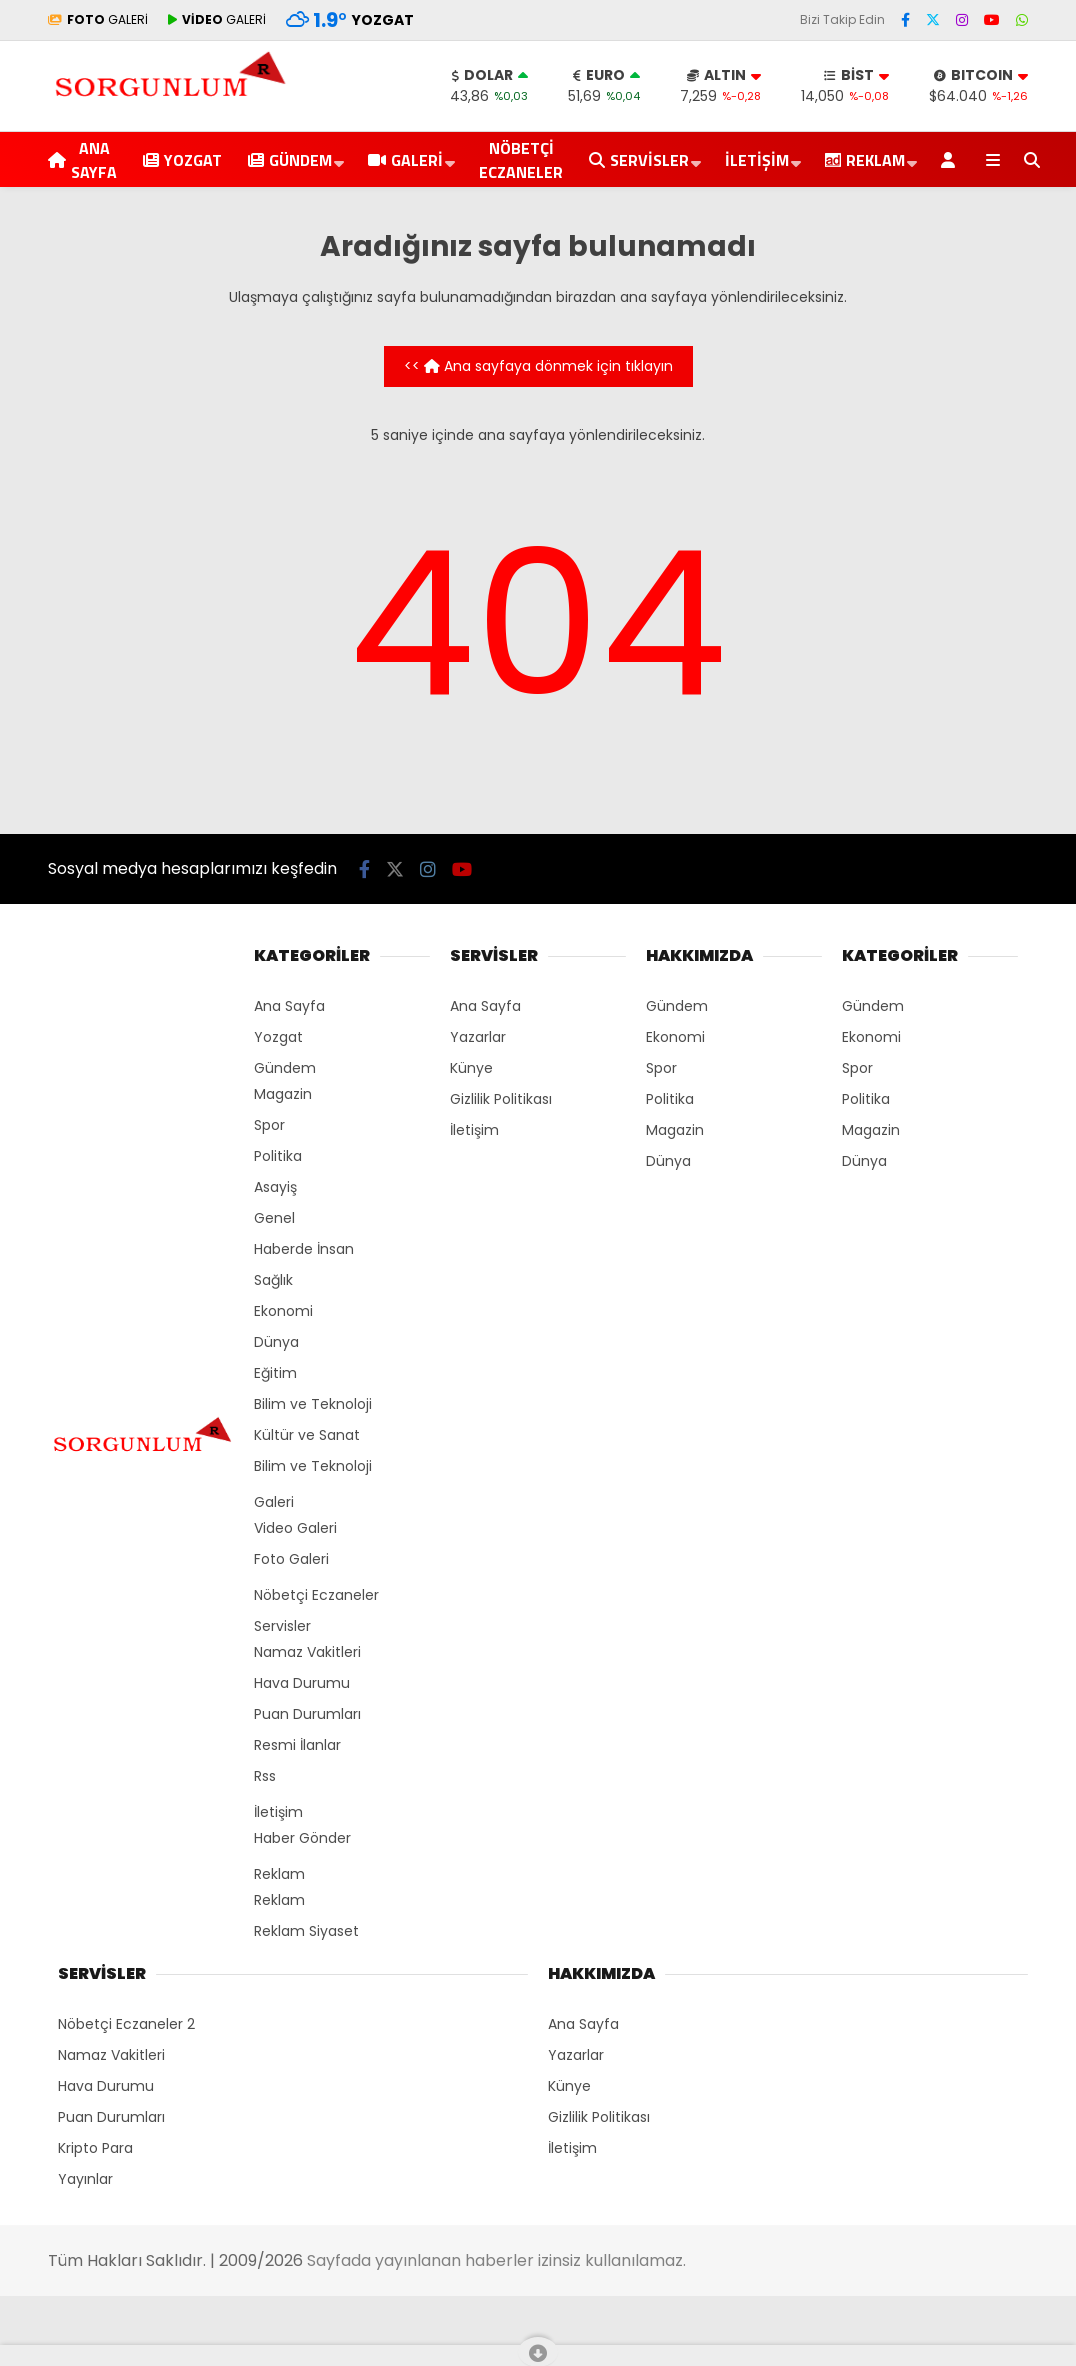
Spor (269, 1125)
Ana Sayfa (82, 160)
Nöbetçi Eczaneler (521, 160)
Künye (471, 1068)
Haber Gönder (302, 1838)
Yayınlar (85, 2179)
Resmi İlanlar (297, 1745)
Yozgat (182, 160)
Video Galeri (295, 1528)
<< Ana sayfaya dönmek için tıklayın (538, 366)
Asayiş (275, 1187)
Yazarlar (478, 1037)
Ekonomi (283, 1311)
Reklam (279, 1874)
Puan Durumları (307, 1714)
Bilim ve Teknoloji (313, 1404)
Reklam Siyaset (306, 1931)
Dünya (276, 1342)
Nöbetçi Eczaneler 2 (126, 2024)
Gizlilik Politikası (501, 1099)
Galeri (405, 160)
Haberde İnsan (304, 1249)
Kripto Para (95, 2148)
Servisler (639, 160)
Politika (278, 1156)
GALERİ (98, 19)
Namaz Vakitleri (307, 1652)
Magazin (283, 1094)
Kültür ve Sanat (307, 1435)
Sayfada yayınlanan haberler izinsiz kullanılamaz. (496, 2260)
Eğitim (275, 1373)
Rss (265, 1776)
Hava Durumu (302, 1683)
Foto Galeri (291, 1559)
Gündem (290, 160)
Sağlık (273, 1280)
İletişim (757, 160)
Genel (274, 1218)
